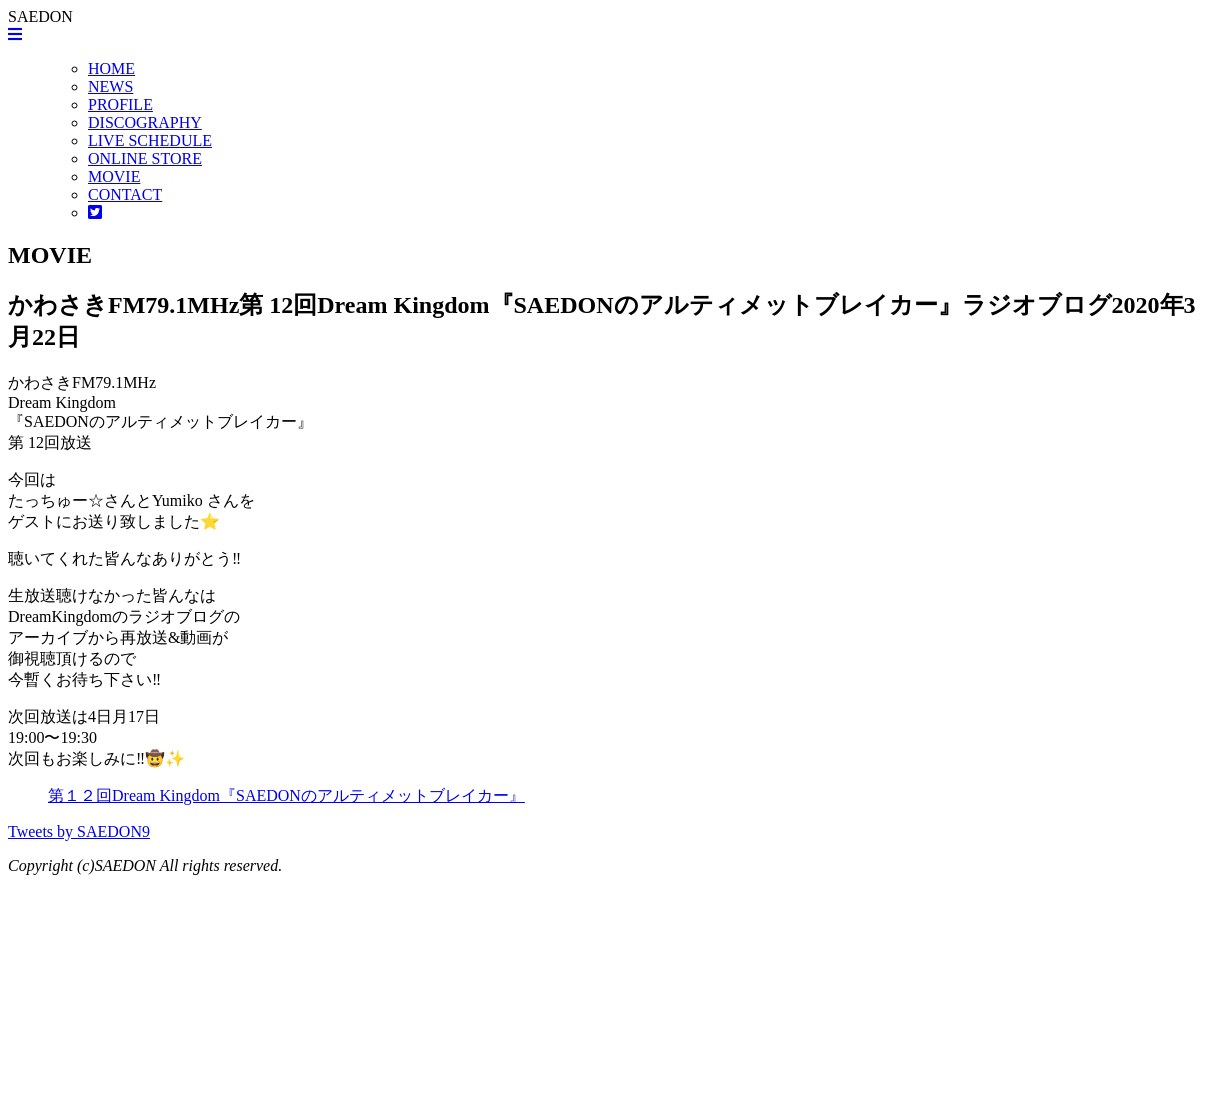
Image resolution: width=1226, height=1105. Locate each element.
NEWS (110, 86)
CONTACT (125, 194)
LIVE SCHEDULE (150, 140)
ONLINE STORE (145, 158)
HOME (111, 68)
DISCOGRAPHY (145, 122)
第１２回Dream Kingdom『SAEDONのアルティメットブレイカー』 (286, 795)
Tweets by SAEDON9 (79, 831)
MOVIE (114, 176)
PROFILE (120, 104)
